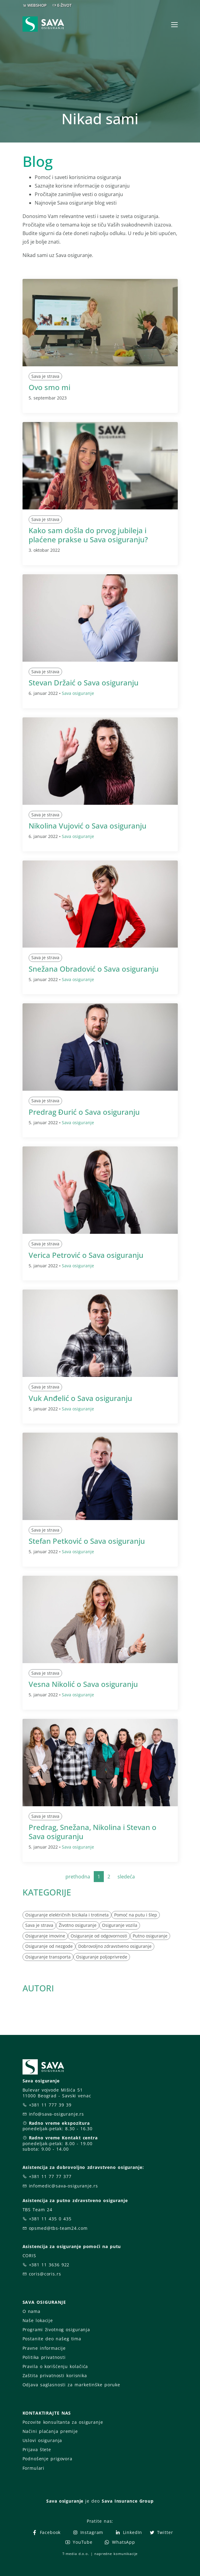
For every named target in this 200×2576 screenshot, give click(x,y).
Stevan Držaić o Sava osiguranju (84, 682)
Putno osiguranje (150, 1936)
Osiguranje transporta (48, 1957)
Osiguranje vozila (119, 1925)
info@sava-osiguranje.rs (56, 2114)
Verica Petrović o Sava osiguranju (86, 1255)
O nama (31, 2311)
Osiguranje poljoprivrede (101, 1957)
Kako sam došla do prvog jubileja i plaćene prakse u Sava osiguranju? (88, 534)
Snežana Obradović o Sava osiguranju (94, 969)
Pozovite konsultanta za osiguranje (63, 2422)
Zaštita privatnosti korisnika (55, 2375)
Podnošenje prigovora (47, 2459)
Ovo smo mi (49, 387)
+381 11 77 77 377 (50, 2176)
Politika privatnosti (44, 2357)
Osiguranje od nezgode (49, 1946)
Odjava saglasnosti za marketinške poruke (71, 2385)
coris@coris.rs (45, 2274)
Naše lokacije (38, 2320)
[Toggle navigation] (174, 24)
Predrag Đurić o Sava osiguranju (84, 1112)
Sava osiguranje (78, 693)
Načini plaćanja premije (50, 2431)
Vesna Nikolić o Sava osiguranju (83, 1684)
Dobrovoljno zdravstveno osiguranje (115, 1946)
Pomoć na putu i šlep (135, 1915)
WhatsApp (119, 2542)
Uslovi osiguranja (42, 2440)
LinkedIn (128, 2532)
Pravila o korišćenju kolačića (55, 2366)
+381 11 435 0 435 (50, 2219)
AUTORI (38, 1988)
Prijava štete (37, 2449)
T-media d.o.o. (75, 2553)
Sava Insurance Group (128, 2501)
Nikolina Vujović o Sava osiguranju (87, 826)
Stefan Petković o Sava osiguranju (87, 1541)
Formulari (34, 2468)
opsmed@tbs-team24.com (58, 2228)
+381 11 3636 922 (49, 2265)
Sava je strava (45, 376)
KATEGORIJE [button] (47, 1892)
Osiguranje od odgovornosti (99, 1936)
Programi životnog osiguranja (56, 2329)
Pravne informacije (44, 2348)
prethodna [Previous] (77, 1876)
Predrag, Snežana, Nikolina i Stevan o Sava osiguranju (92, 1831)
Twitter (161, 2532)
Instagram (88, 2532)
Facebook (46, 2532)
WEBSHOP (37, 5)
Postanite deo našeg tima (52, 2339)
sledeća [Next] (126, 1876)
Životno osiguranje (77, 1925)
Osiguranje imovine (45, 1936)
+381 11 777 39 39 (50, 2105)
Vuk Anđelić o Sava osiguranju (80, 1398)
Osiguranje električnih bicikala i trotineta (67, 1915)
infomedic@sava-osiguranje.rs (63, 2186)
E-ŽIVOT (64, 5)
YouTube (79, 2542)
